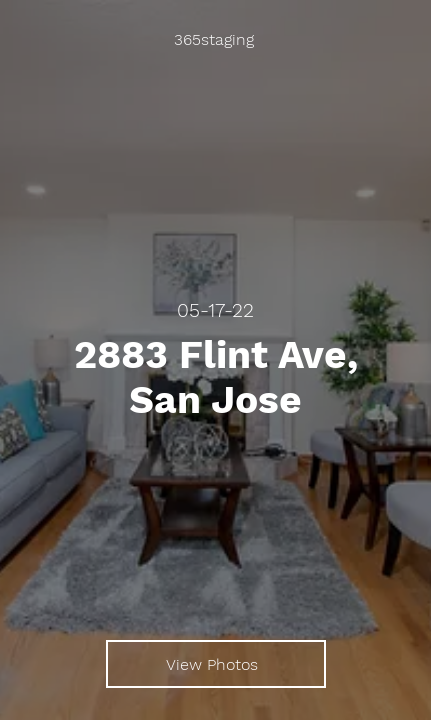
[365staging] (215, 40)
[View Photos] (216, 664)
